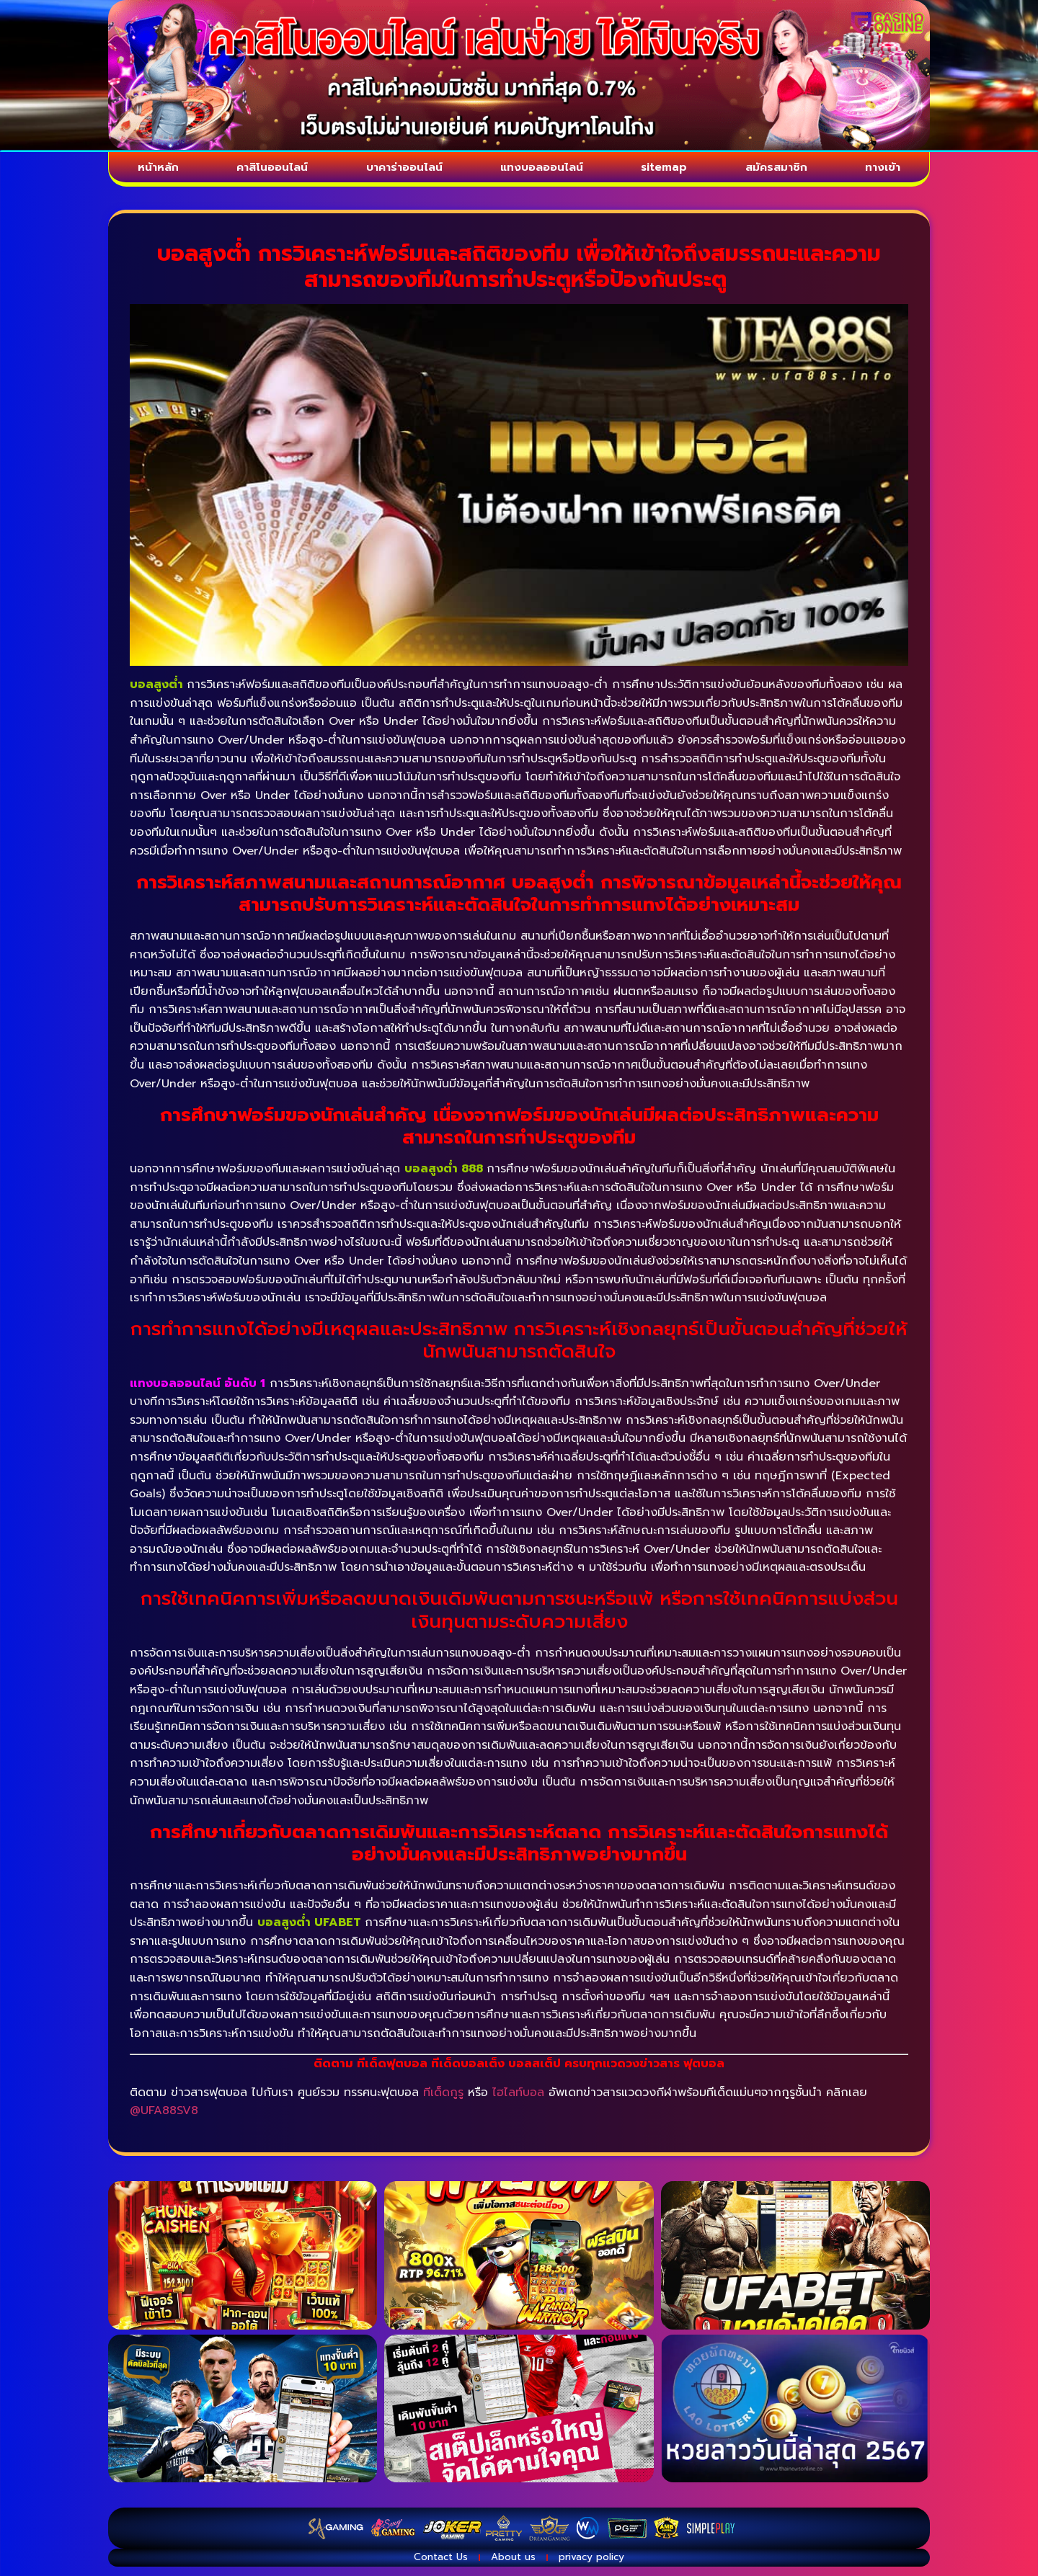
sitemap (674, 170)
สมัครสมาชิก (783, 170)
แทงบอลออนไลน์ (549, 170)
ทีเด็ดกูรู (443, 2098)
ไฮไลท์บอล (518, 2098)
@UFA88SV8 (164, 2116)
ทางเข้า (886, 170)
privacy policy (610, 2565)
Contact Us (421, 2565)
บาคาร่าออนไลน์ (404, 170)
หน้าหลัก (155, 170)
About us (512, 2565)
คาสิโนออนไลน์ (268, 170)
